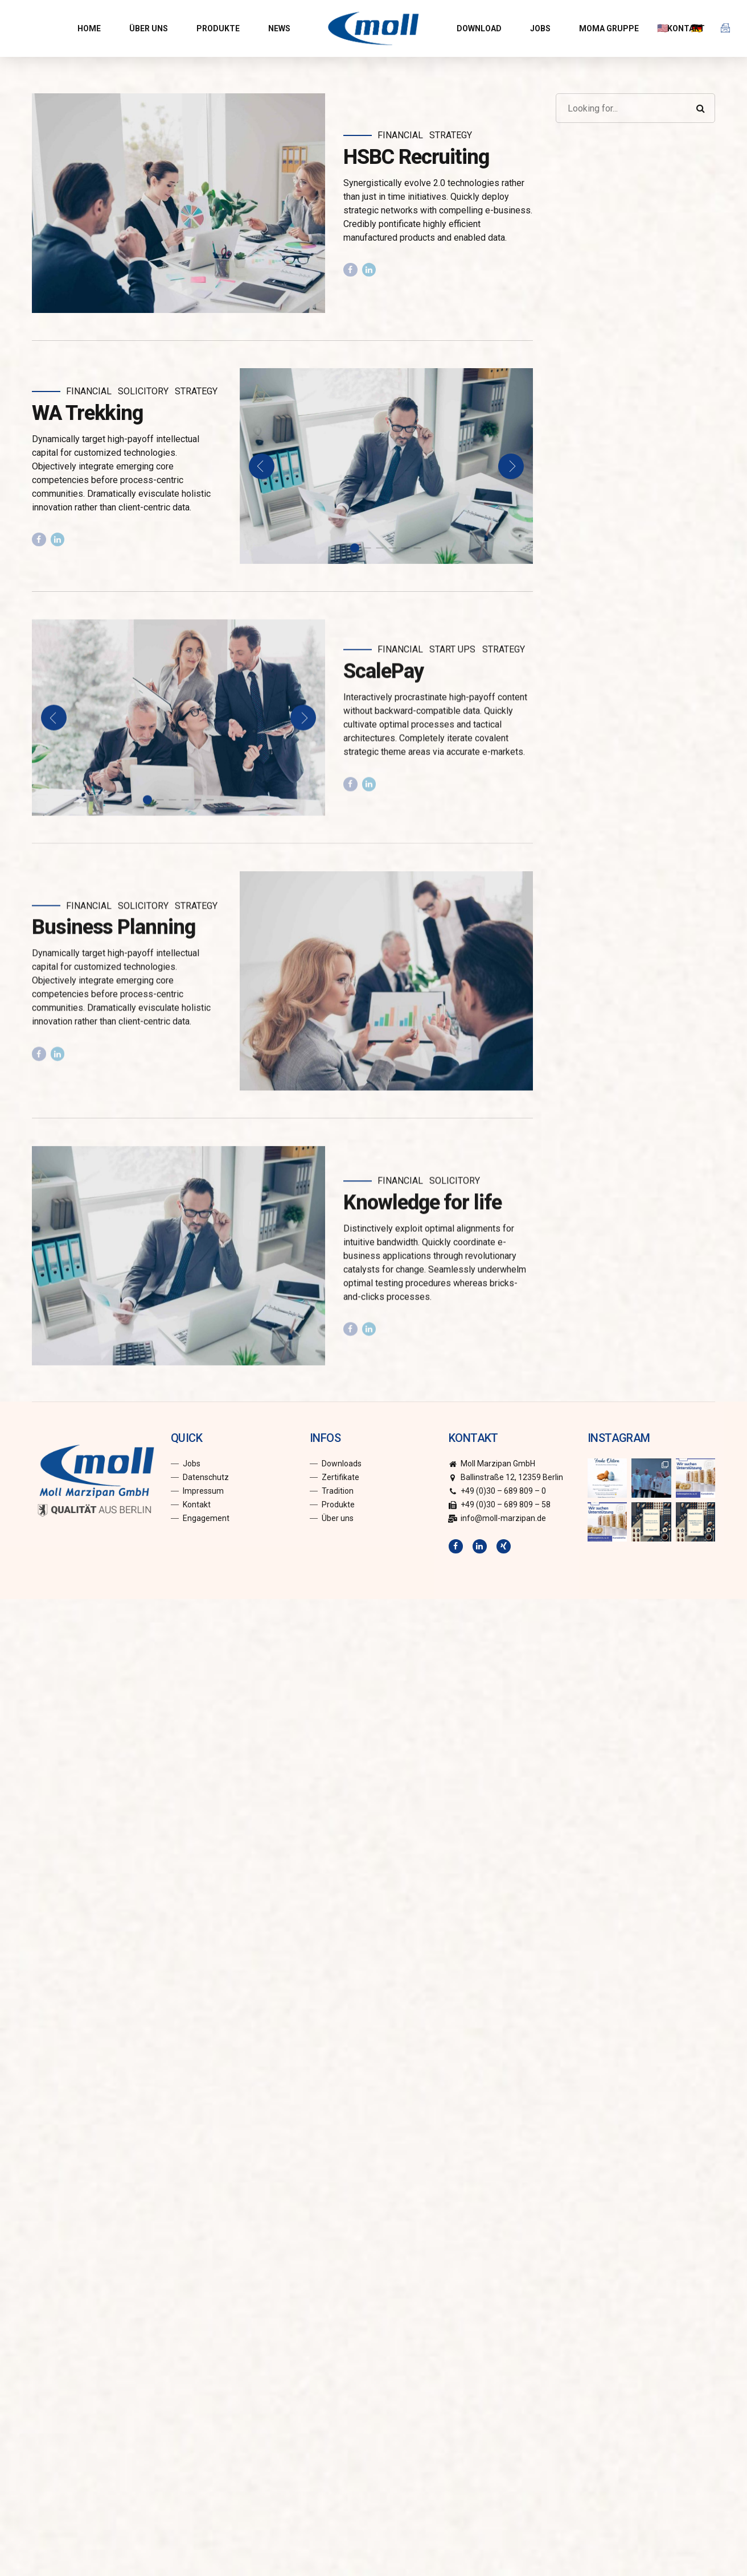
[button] (261, 466)
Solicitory (143, 391)
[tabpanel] (386, 466)
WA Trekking (87, 413)
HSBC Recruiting (416, 157)
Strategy (450, 135)
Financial (400, 135)
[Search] (700, 108)
